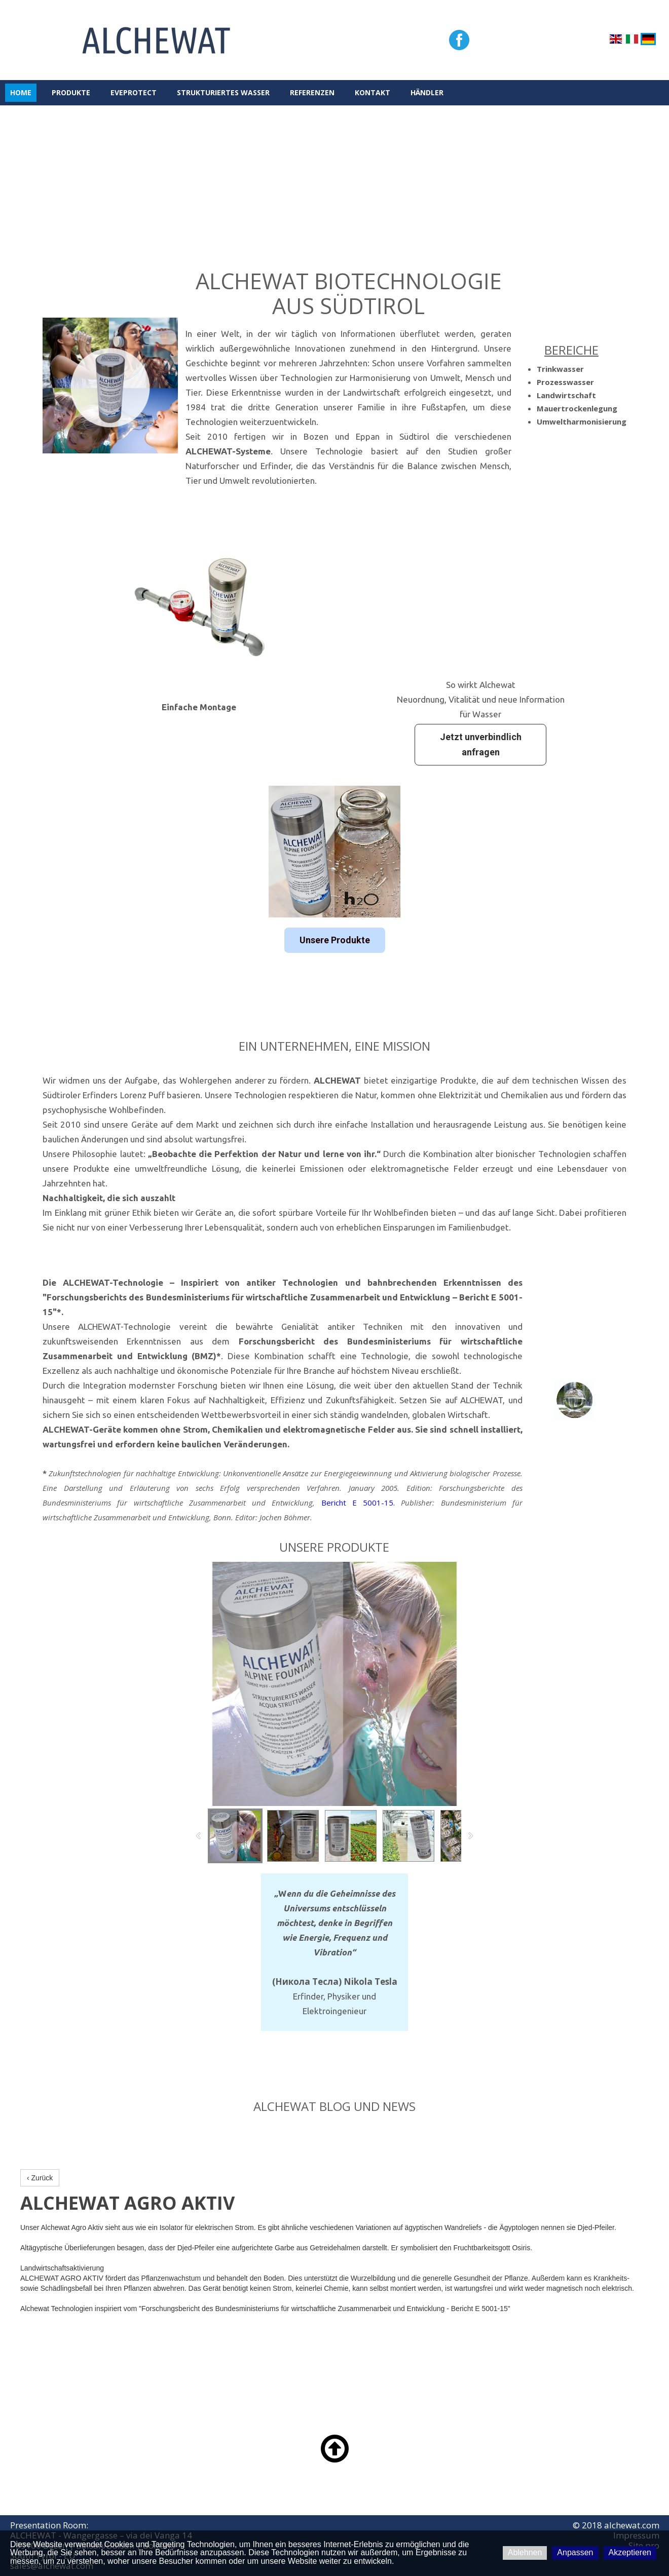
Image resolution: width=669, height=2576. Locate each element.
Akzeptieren (630, 2552)
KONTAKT (372, 92)
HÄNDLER (427, 92)
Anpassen (575, 2552)
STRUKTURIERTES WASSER (223, 92)
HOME (20, 92)
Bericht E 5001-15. (358, 1502)
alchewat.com (631, 2525)
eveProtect (133, 92)
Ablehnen (525, 2552)
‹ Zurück (40, 2178)
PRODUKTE (71, 92)
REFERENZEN (312, 92)
